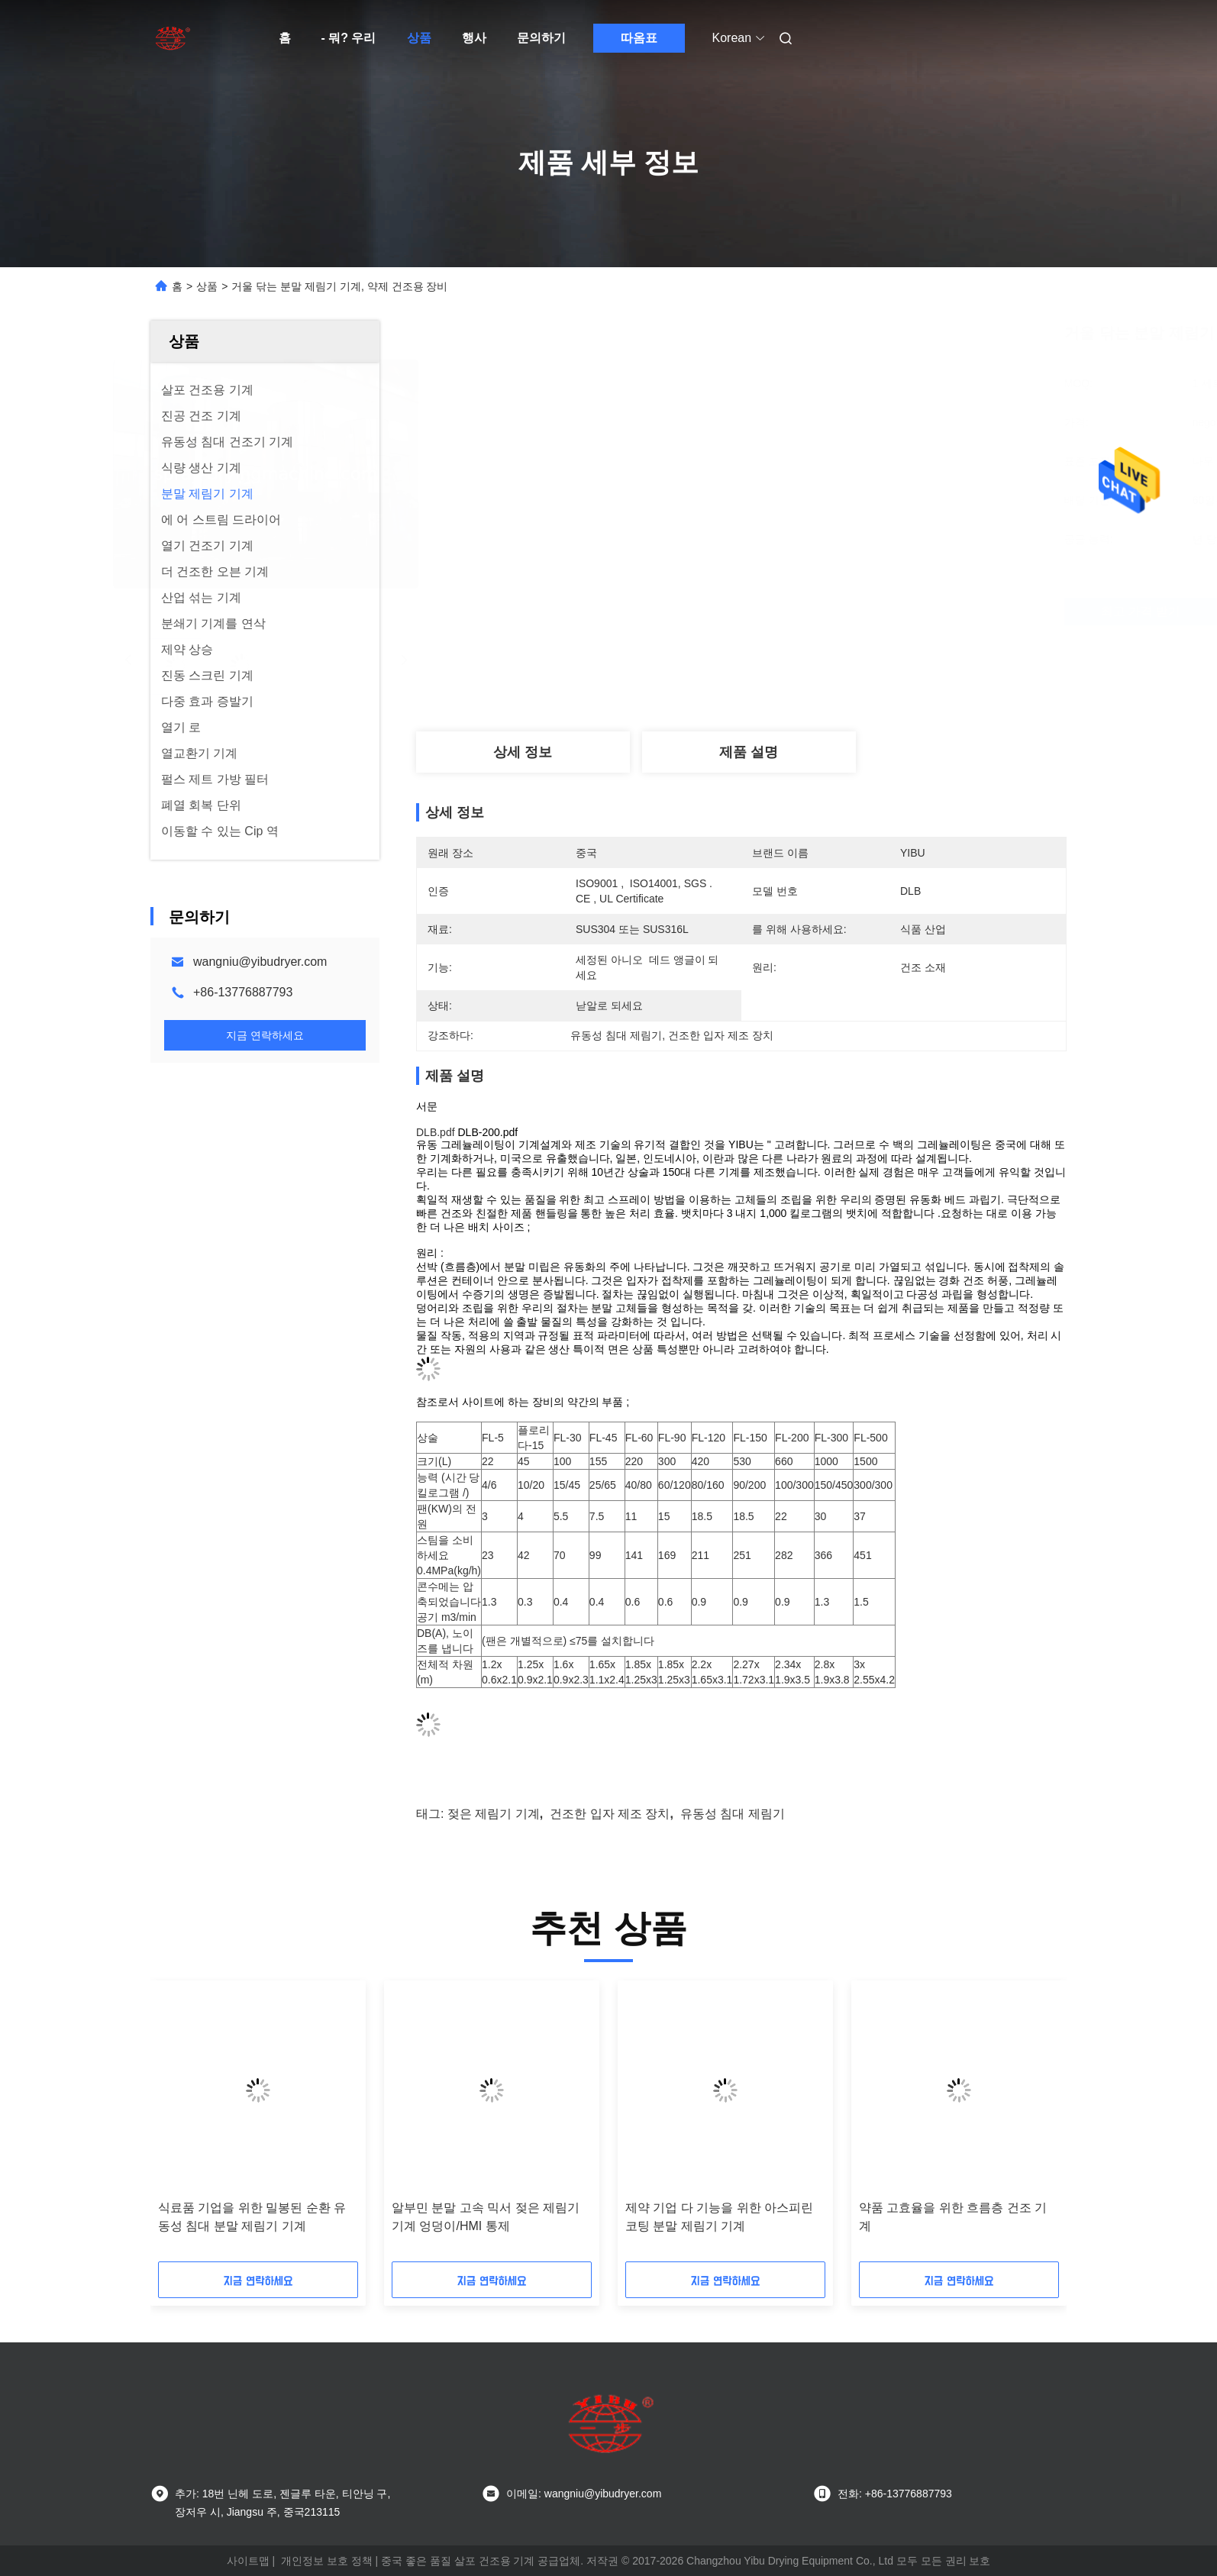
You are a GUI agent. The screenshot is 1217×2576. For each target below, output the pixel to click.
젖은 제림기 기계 (493, 1813)
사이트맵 (248, 2561)
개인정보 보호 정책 (327, 2561)
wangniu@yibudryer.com (260, 961)
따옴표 (639, 37)
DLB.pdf (436, 1132)
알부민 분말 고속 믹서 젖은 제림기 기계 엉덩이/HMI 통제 (485, 2216)
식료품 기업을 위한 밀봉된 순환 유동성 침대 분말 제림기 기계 (252, 2216)
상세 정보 (522, 752)
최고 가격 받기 (837, 611)
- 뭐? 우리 (348, 37)
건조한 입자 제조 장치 (610, 1813)
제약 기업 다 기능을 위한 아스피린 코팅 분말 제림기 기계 (719, 2216)
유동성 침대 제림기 (732, 1813)
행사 (474, 37)
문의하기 (541, 37)
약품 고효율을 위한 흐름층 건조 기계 (953, 2216)
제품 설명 (748, 752)
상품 (419, 37)
